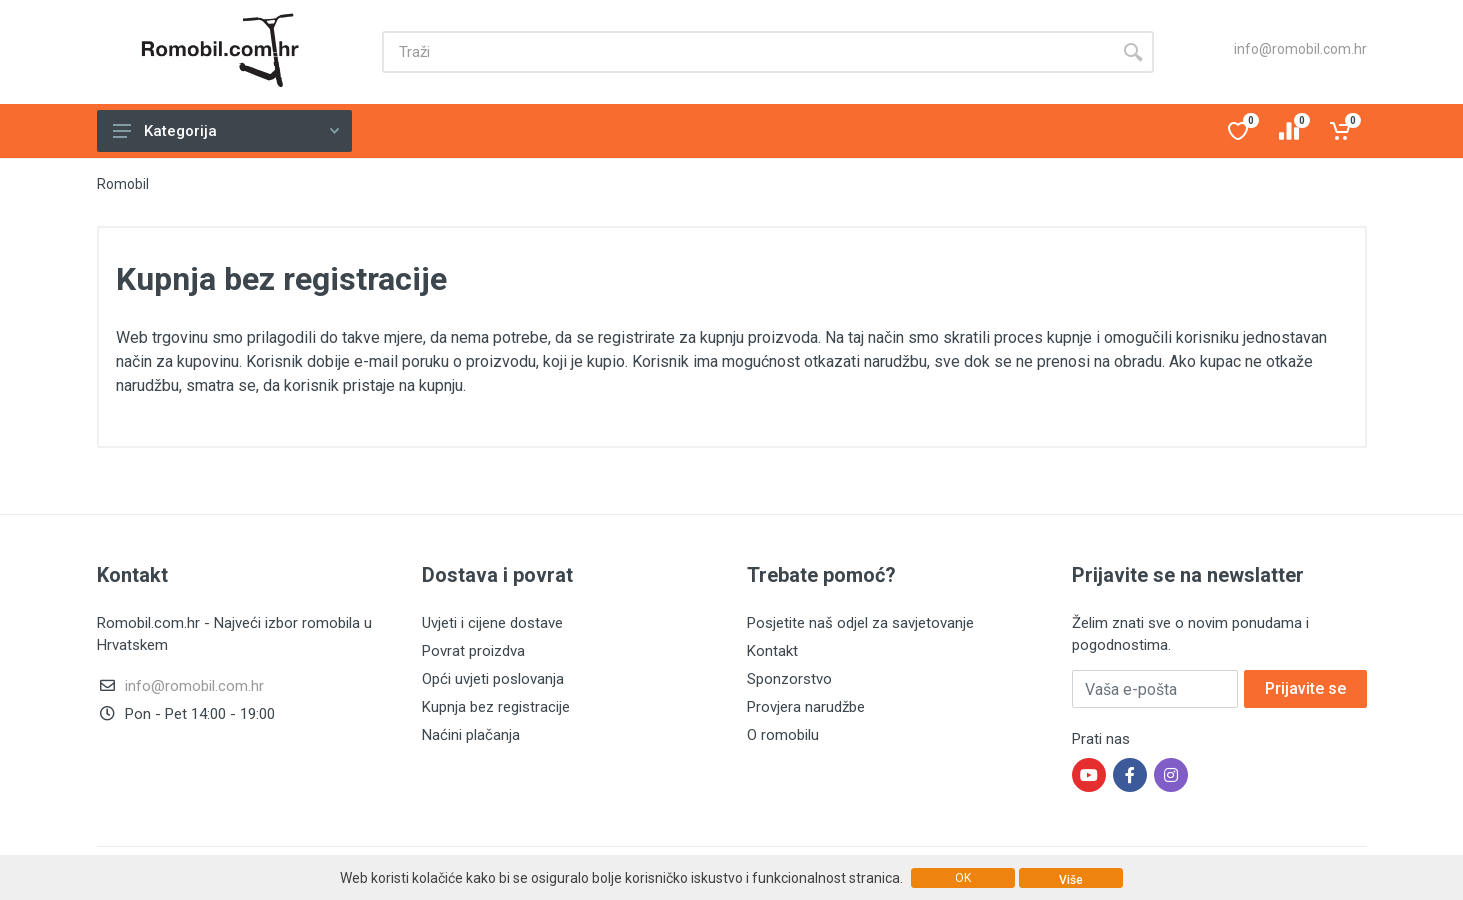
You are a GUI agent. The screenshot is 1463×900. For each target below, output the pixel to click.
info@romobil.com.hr (1300, 49)
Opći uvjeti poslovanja (493, 679)
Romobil (123, 184)
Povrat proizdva (473, 651)
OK (963, 878)
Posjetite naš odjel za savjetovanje (860, 623)
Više (1071, 880)
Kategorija (226, 131)
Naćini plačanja (471, 735)
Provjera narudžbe (806, 707)
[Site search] (747, 52)
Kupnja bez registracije (496, 707)
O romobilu (783, 735)
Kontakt (772, 651)
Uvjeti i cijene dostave (492, 623)
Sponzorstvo (789, 679)
